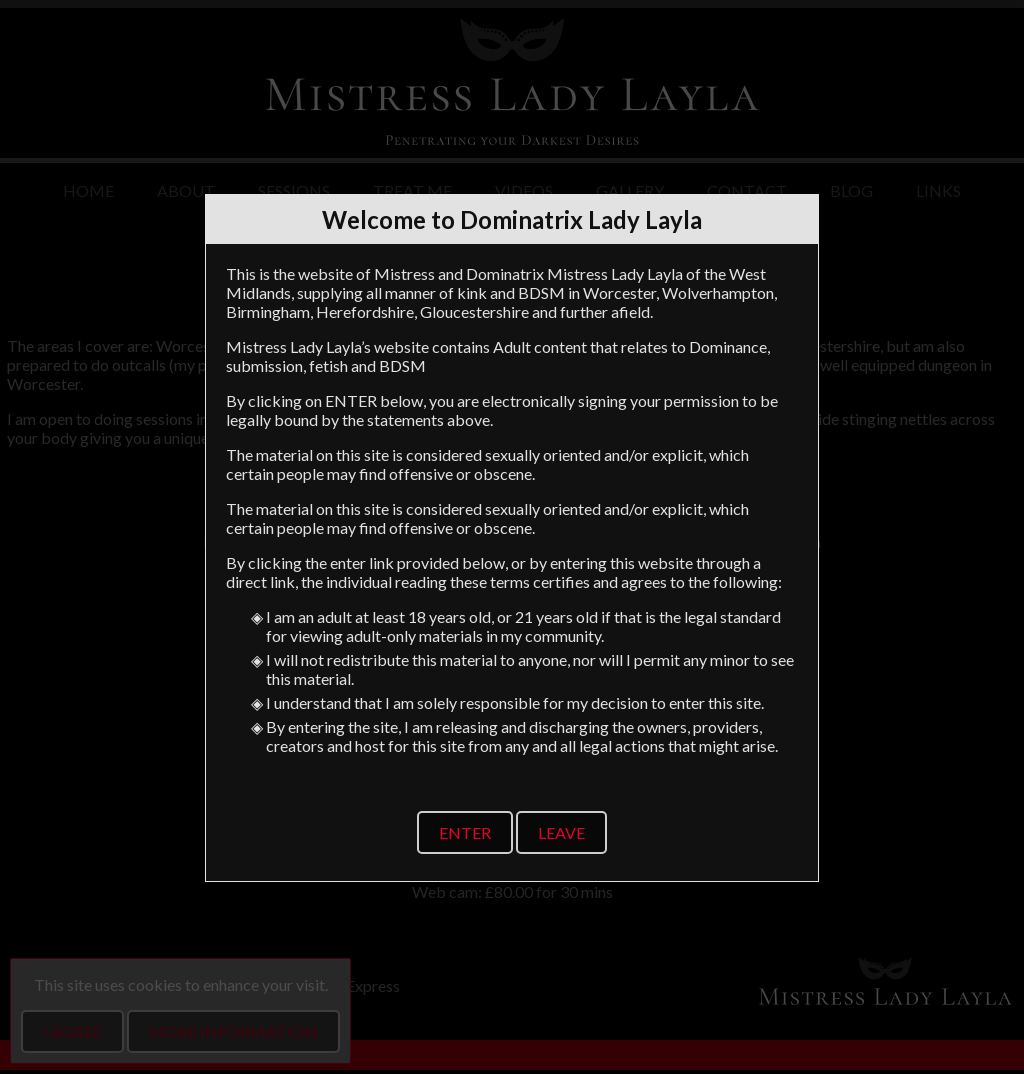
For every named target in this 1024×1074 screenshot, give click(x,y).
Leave (561, 832)
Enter (465, 832)
